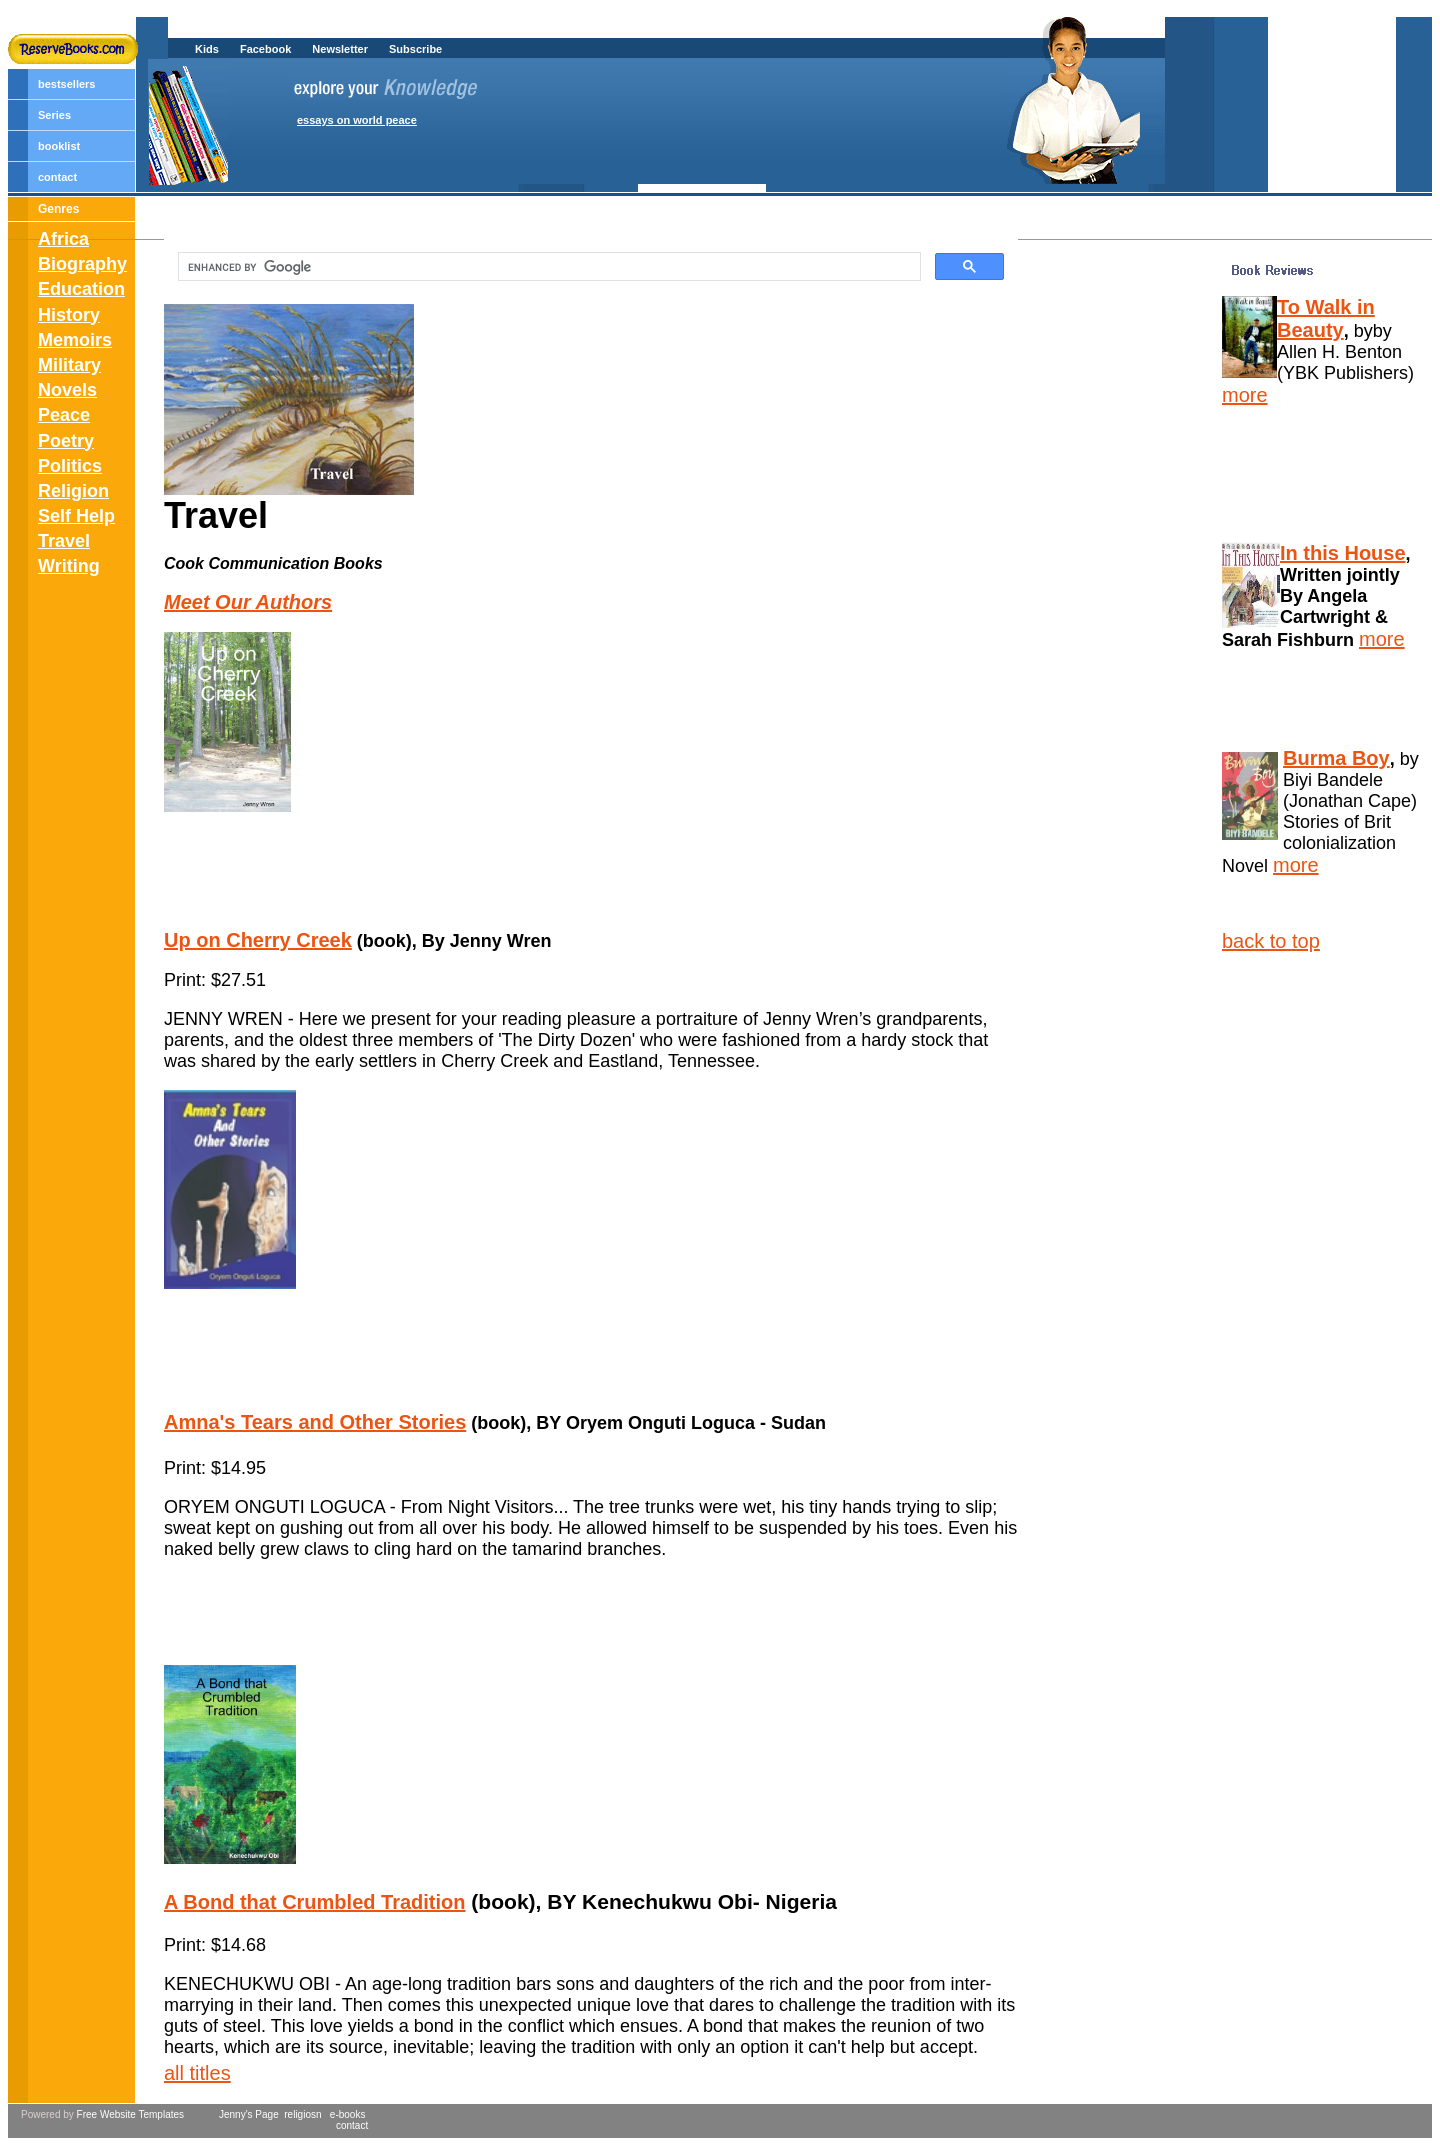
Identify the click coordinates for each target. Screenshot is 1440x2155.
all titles (197, 2073)
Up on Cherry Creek (258, 940)
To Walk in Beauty (1326, 318)
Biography (82, 264)
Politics (70, 466)
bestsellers (66, 84)
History (69, 315)
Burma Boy (1336, 758)
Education (81, 289)
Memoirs (75, 340)
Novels (67, 390)
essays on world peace (357, 120)
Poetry (66, 441)
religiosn (301, 2114)
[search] (547, 267)
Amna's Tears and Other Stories (315, 1422)
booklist (59, 146)
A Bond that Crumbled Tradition (314, 1902)
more (1245, 395)
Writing (69, 566)
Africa (63, 239)
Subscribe (415, 49)
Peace (64, 415)
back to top (1271, 941)
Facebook (265, 49)
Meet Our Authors (248, 602)
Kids (207, 49)
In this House (1343, 553)
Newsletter (340, 49)
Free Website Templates (130, 2114)
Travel (64, 541)
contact (57, 177)
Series (54, 115)
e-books (348, 2114)
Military (69, 365)
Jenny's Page (249, 2114)
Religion (73, 491)
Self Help (76, 516)
